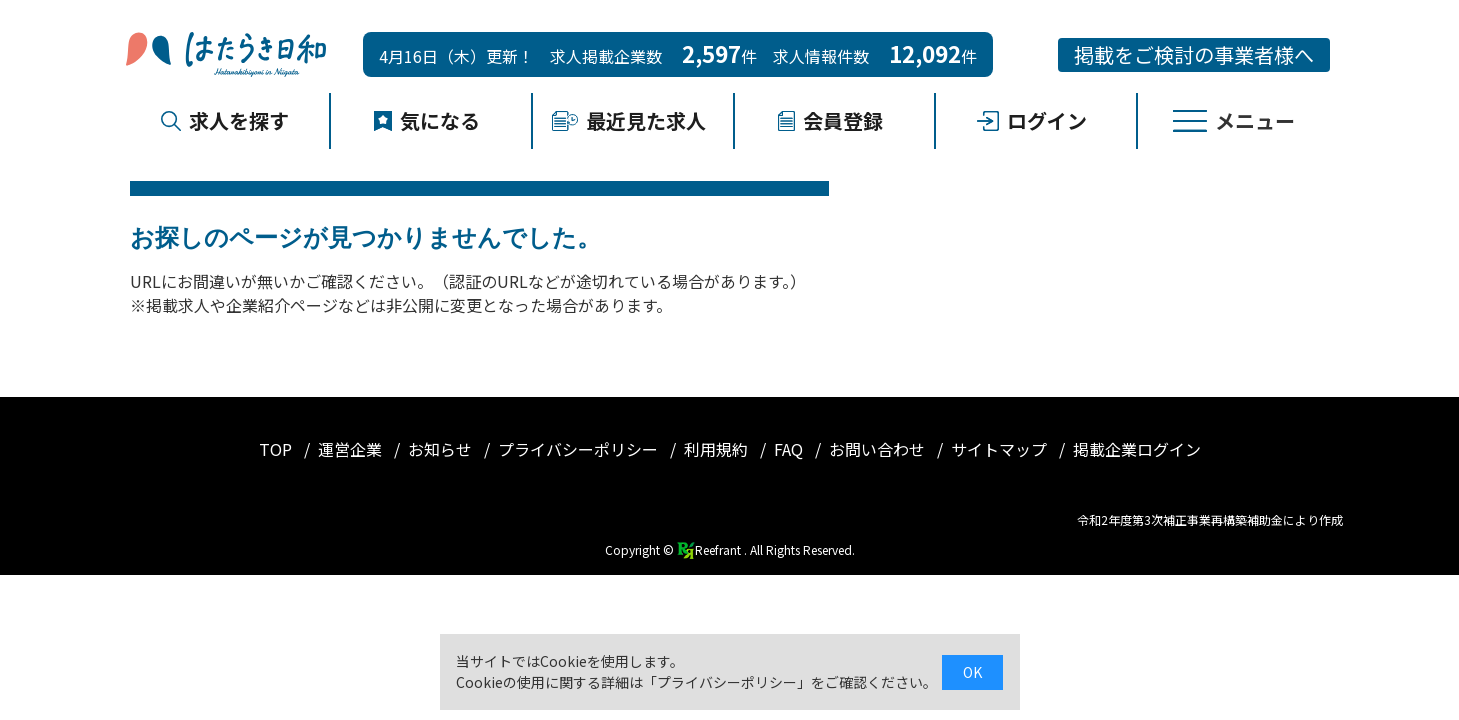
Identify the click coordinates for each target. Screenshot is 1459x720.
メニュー (1234, 120)
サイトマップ (1001, 449)
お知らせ (442, 449)
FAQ (790, 449)
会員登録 (830, 120)
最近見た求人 (629, 120)
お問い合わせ (879, 449)
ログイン (1032, 120)
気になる (427, 120)
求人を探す (225, 120)
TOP (277, 449)
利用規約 (718, 449)
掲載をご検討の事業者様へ (1194, 54)
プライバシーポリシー (580, 449)
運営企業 (352, 449)
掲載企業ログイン (1137, 449)
